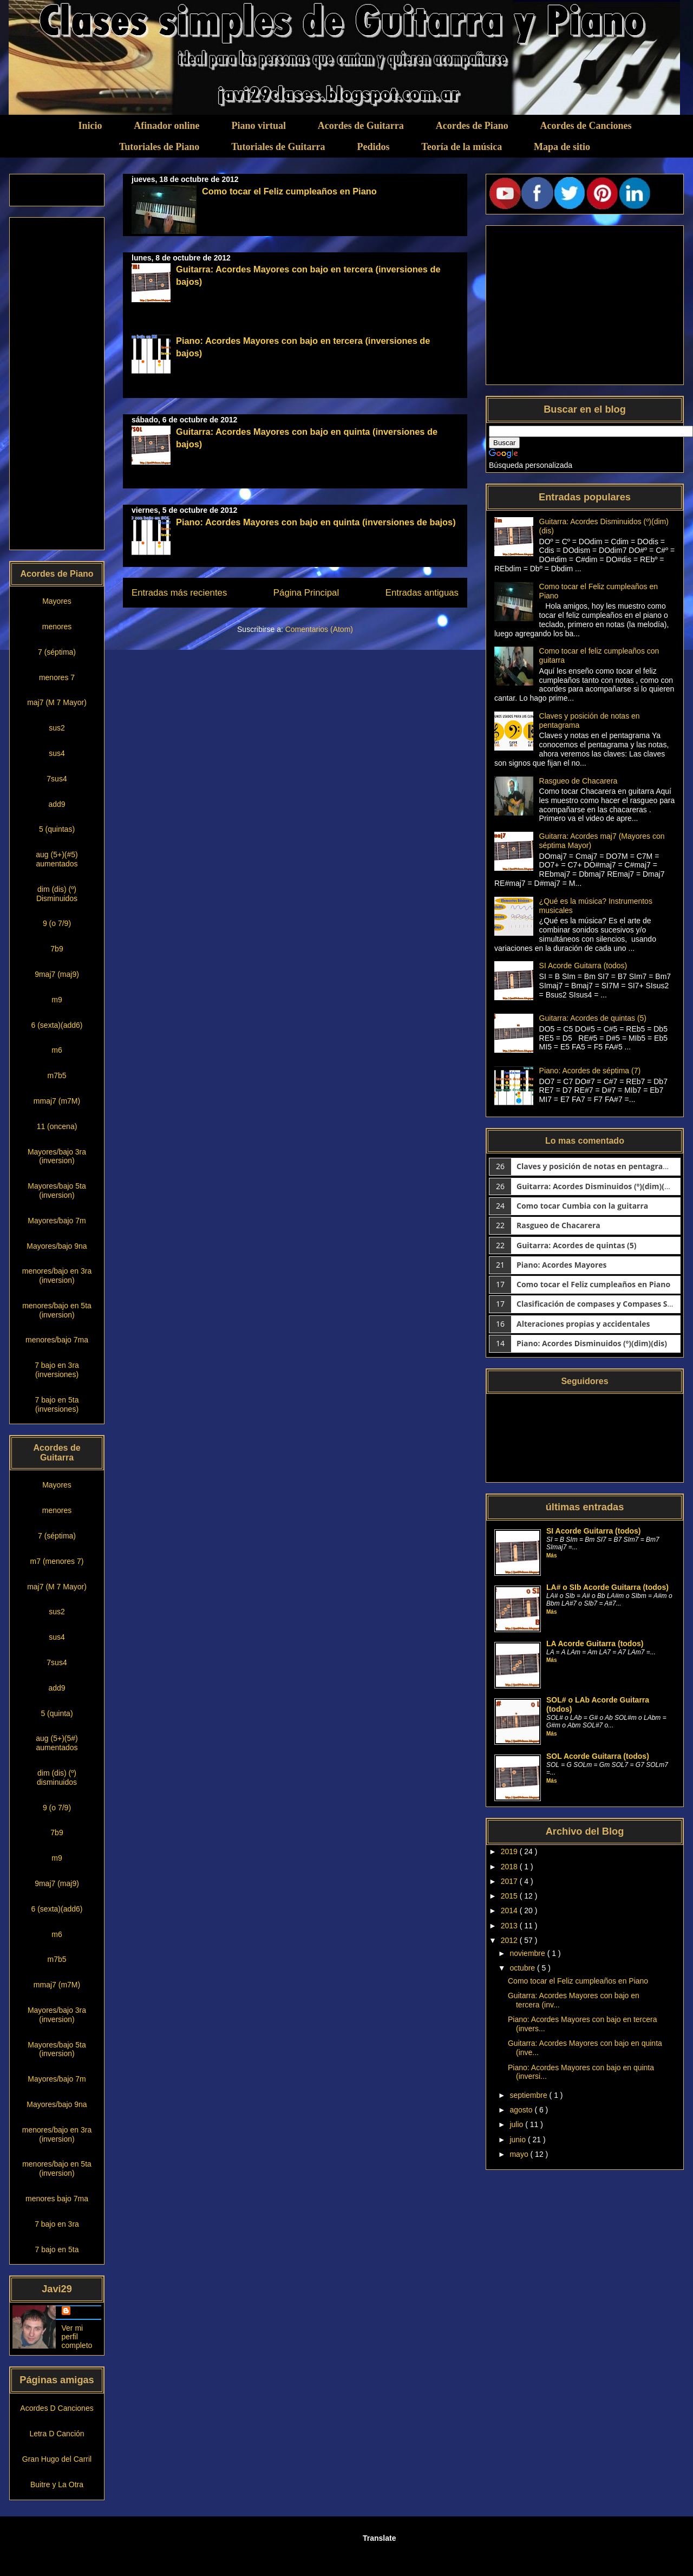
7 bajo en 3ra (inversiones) (57, 1370)
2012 (510, 1940)
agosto (521, 2109)
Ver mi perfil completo (77, 2337)
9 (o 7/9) (57, 923)
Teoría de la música (461, 146)
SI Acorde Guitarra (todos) (583, 965)
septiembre (529, 2095)
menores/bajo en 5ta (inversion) (56, 1310)
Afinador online (166, 125)
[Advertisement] (55, 382)
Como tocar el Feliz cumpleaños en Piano (289, 191)
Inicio (90, 125)
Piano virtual (258, 125)
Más (551, 1555)
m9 (56, 999)
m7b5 (56, 1075)
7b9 (56, 948)
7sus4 (57, 778)
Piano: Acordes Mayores (562, 1265)
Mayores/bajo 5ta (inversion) (57, 1190)
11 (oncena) (57, 1126)
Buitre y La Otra (56, 2484)
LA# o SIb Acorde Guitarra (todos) (607, 1587)
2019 (510, 1851)
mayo (519, 2154)
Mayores (56, 601)
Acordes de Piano (472, 125)
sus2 (57, 727)
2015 (510, 1896)
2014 (510, 1910)
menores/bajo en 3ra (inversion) (56, 1275)
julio (517, 2124)
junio (518, 2139)
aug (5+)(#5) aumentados (56, 859)
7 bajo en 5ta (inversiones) (57, 1404)
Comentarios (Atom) (319, 629)
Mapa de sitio (562, 146)
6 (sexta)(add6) (57, 1025)
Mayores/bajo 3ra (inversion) (57, 1156)
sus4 (57, 753)
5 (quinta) (57, 1713)
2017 (510, 1881)
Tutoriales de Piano (159, 146)
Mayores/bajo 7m (57, 1220)
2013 (510, 1925)
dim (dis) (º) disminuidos (57, 1777)
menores (56, 626)
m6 (56, 1050)
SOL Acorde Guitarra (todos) (597, 1756)
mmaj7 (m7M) (57, 1101)
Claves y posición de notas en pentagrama (596, 1166)
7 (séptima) (57, 652)
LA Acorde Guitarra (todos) (594, 1643)
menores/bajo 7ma (56, 1339)
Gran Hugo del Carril (56, 2459)
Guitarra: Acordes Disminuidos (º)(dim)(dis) (597, 1186)
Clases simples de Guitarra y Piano (128, 22)
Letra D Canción (56, 2433)
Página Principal (306, 593)
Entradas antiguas (422, 593)
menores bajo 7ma (56, 2198)
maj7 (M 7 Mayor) (57, 702)
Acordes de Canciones (586, 125)
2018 (510, 1866)
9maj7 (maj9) (57, 974)
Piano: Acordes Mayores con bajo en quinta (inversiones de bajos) (316, 522)
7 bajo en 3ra (57, 2224)
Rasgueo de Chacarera (578, 781)
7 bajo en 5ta (57, 2249)
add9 (56, 804)
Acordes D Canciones (56, 2408)
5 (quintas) (57, 829)
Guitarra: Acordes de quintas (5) (592, 1018)
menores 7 (57, 677)
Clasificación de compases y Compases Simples (604, 1304)
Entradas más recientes (179, 593)
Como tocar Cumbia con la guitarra (582, 1206)
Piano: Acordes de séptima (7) (590, 1070)
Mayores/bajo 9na (57, 1246)
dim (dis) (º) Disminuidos (56, 894)
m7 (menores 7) (57, 1561)
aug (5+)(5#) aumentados (56, 1743)
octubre (523, 1968)
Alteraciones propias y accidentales (583, 1324)
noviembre (528, 1953)
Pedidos (373, 146)
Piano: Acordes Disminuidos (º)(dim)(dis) (592, 1343)
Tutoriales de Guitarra (278, 146)
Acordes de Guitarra (361, 125)
